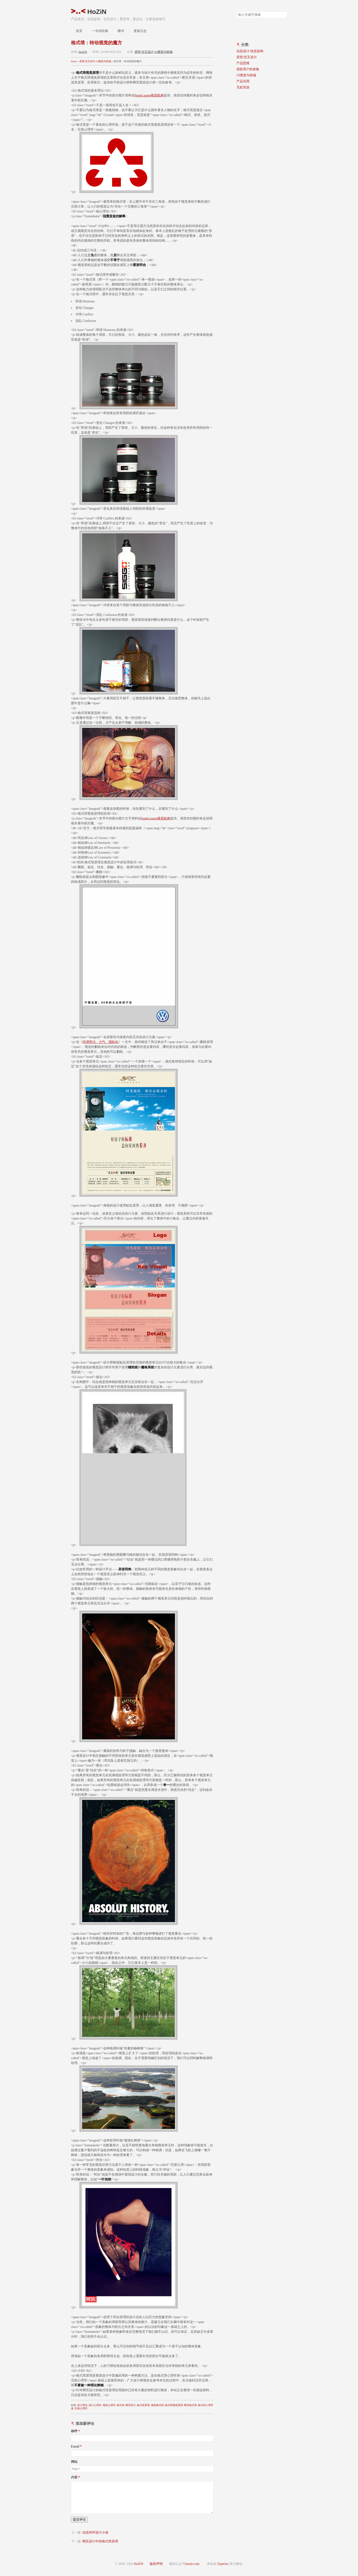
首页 (79, 31)
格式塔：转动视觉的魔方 (96, 42)
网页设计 (131, 2405)
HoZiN (88, 11)
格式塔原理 (143, 2405)
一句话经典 (100, 31)
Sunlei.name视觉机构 (149, 95)
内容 (74, 2477)
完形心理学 (81, 2408)
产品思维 (242, 63)
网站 (74, 2462)
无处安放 (242, 87)
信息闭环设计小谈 (95, 2532)
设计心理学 (95, 2405)
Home (74, 61)
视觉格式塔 (157, 2405)
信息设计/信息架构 (249, 51)
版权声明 (156, 2564)
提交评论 (79, 2519)
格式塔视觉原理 (174, 2405)
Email (75, 2446)
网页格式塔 (190, 2405)
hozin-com (192, 2564)
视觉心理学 (109, 2405)
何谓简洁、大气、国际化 (100, 1042)
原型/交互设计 (144, 52)
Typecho (222, 2564)
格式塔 (120, 2405)
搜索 (283, 15)
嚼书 (121, 31)
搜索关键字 (236, 11)
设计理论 (82, 2405)
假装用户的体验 (247, 69)
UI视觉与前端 (163, 52)
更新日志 (140, 31)
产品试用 (242, 81)
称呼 (74, 2431)
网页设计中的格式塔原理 (100, 2541)
